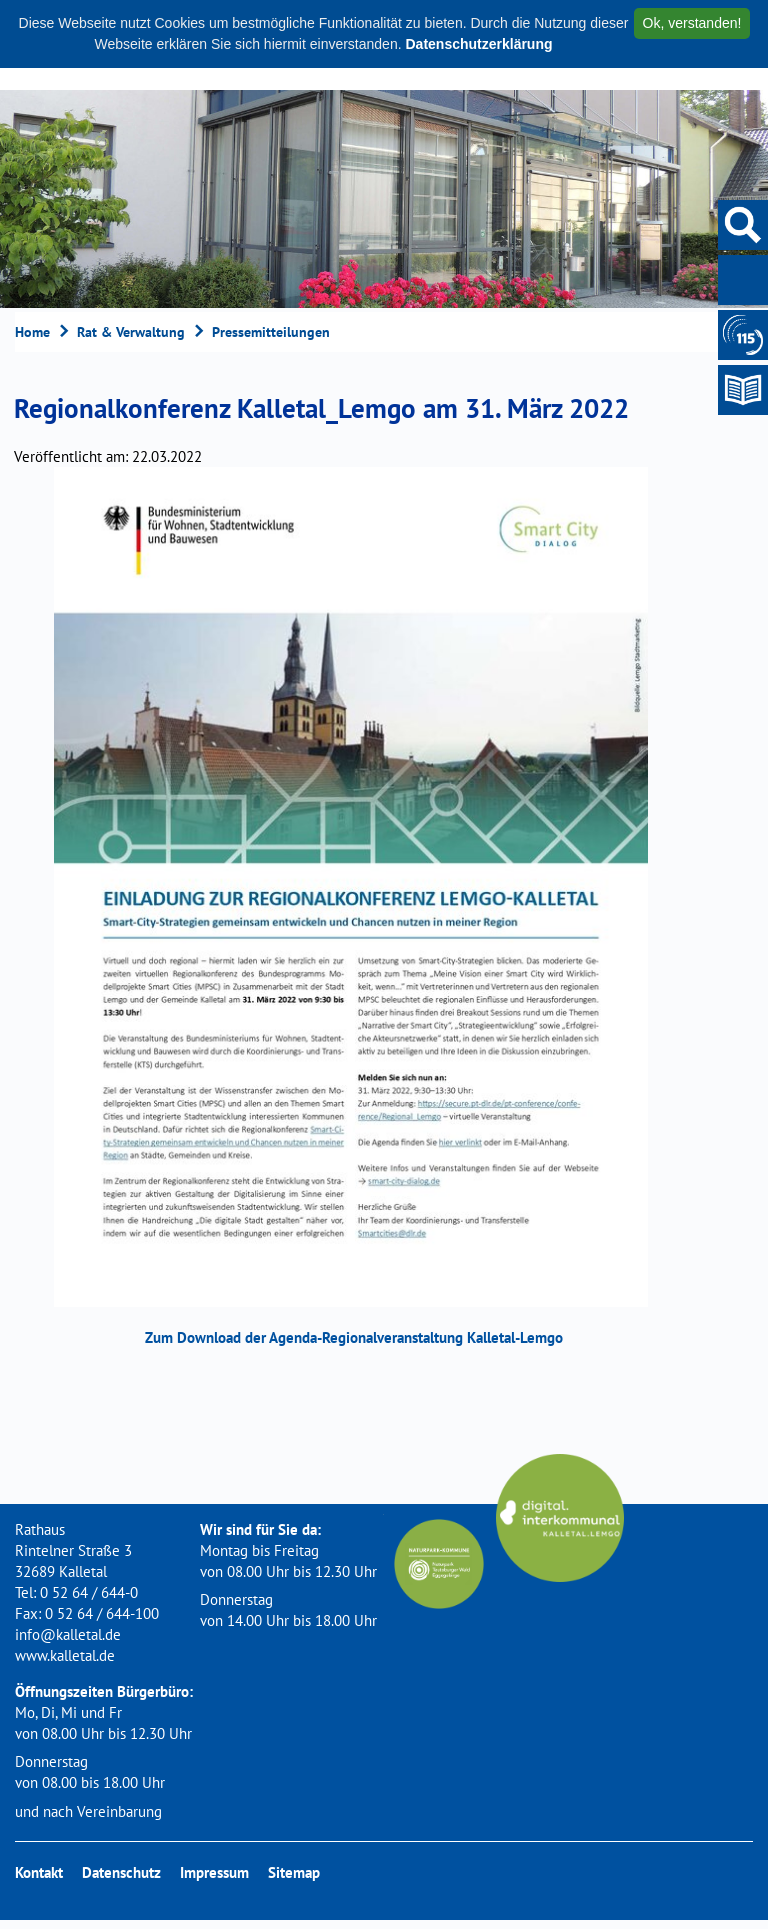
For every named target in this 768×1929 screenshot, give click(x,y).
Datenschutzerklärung (478, 44)
